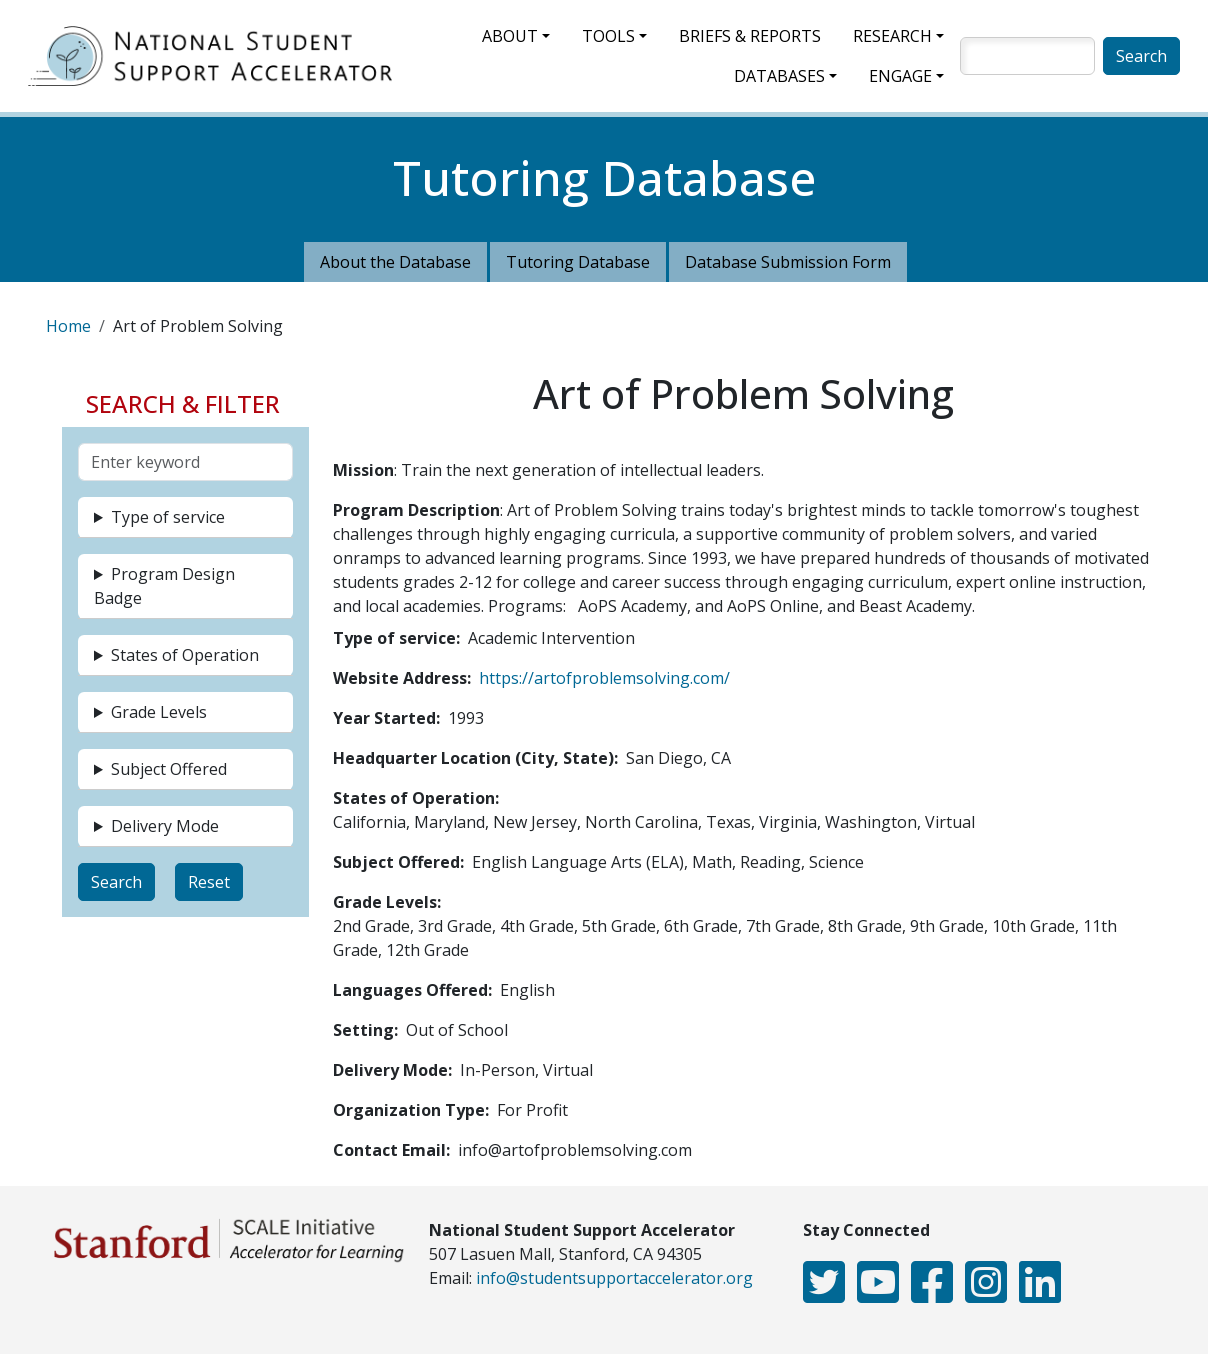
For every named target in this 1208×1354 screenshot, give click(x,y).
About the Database (395, 262)
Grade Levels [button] (159, 712)
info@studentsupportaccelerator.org (614, 1278)
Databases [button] (779, 76)
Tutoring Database (578, 262)
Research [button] (892, 36)
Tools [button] (608, 36)
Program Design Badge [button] (164, 586)
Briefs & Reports (750, 36)
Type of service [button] (168, 517)
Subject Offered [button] (169, 769)
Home (68, 326)
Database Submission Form (788, 262)
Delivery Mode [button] (165, 826)
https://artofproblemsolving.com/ (604, 678)
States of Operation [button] (185, 655)
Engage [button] (900, 76)
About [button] (510, 36)
